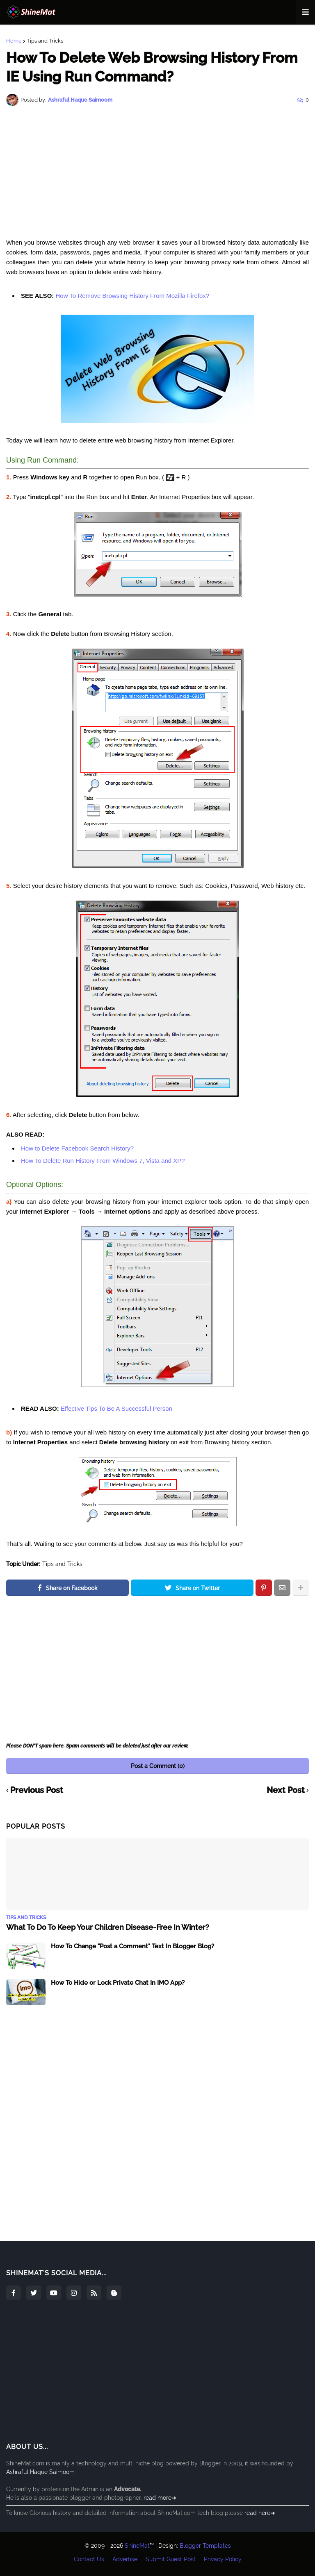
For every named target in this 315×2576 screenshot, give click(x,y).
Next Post (286, 1790)
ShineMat (137, 2545)
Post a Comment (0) (158, 1766)
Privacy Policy (223, 2559)
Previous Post (36, 1790)
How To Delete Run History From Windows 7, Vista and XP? (103, 1160)
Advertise (124, 2559)
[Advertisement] (157, 172)
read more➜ (160, 2497)
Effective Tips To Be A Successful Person (116, 1408)
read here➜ (259, 2513)
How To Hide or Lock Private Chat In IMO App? (118, 1982)
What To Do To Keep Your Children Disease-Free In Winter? (107, 1927)
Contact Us (89, 2559)
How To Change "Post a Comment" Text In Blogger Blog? (132, 1946)
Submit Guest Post (171, 2559)
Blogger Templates (205, 2545)
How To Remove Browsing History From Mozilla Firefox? (131, 295)
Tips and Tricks (45, 40)
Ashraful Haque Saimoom (40, 2472)
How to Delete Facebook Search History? (77, 1148)
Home (14, 40)
